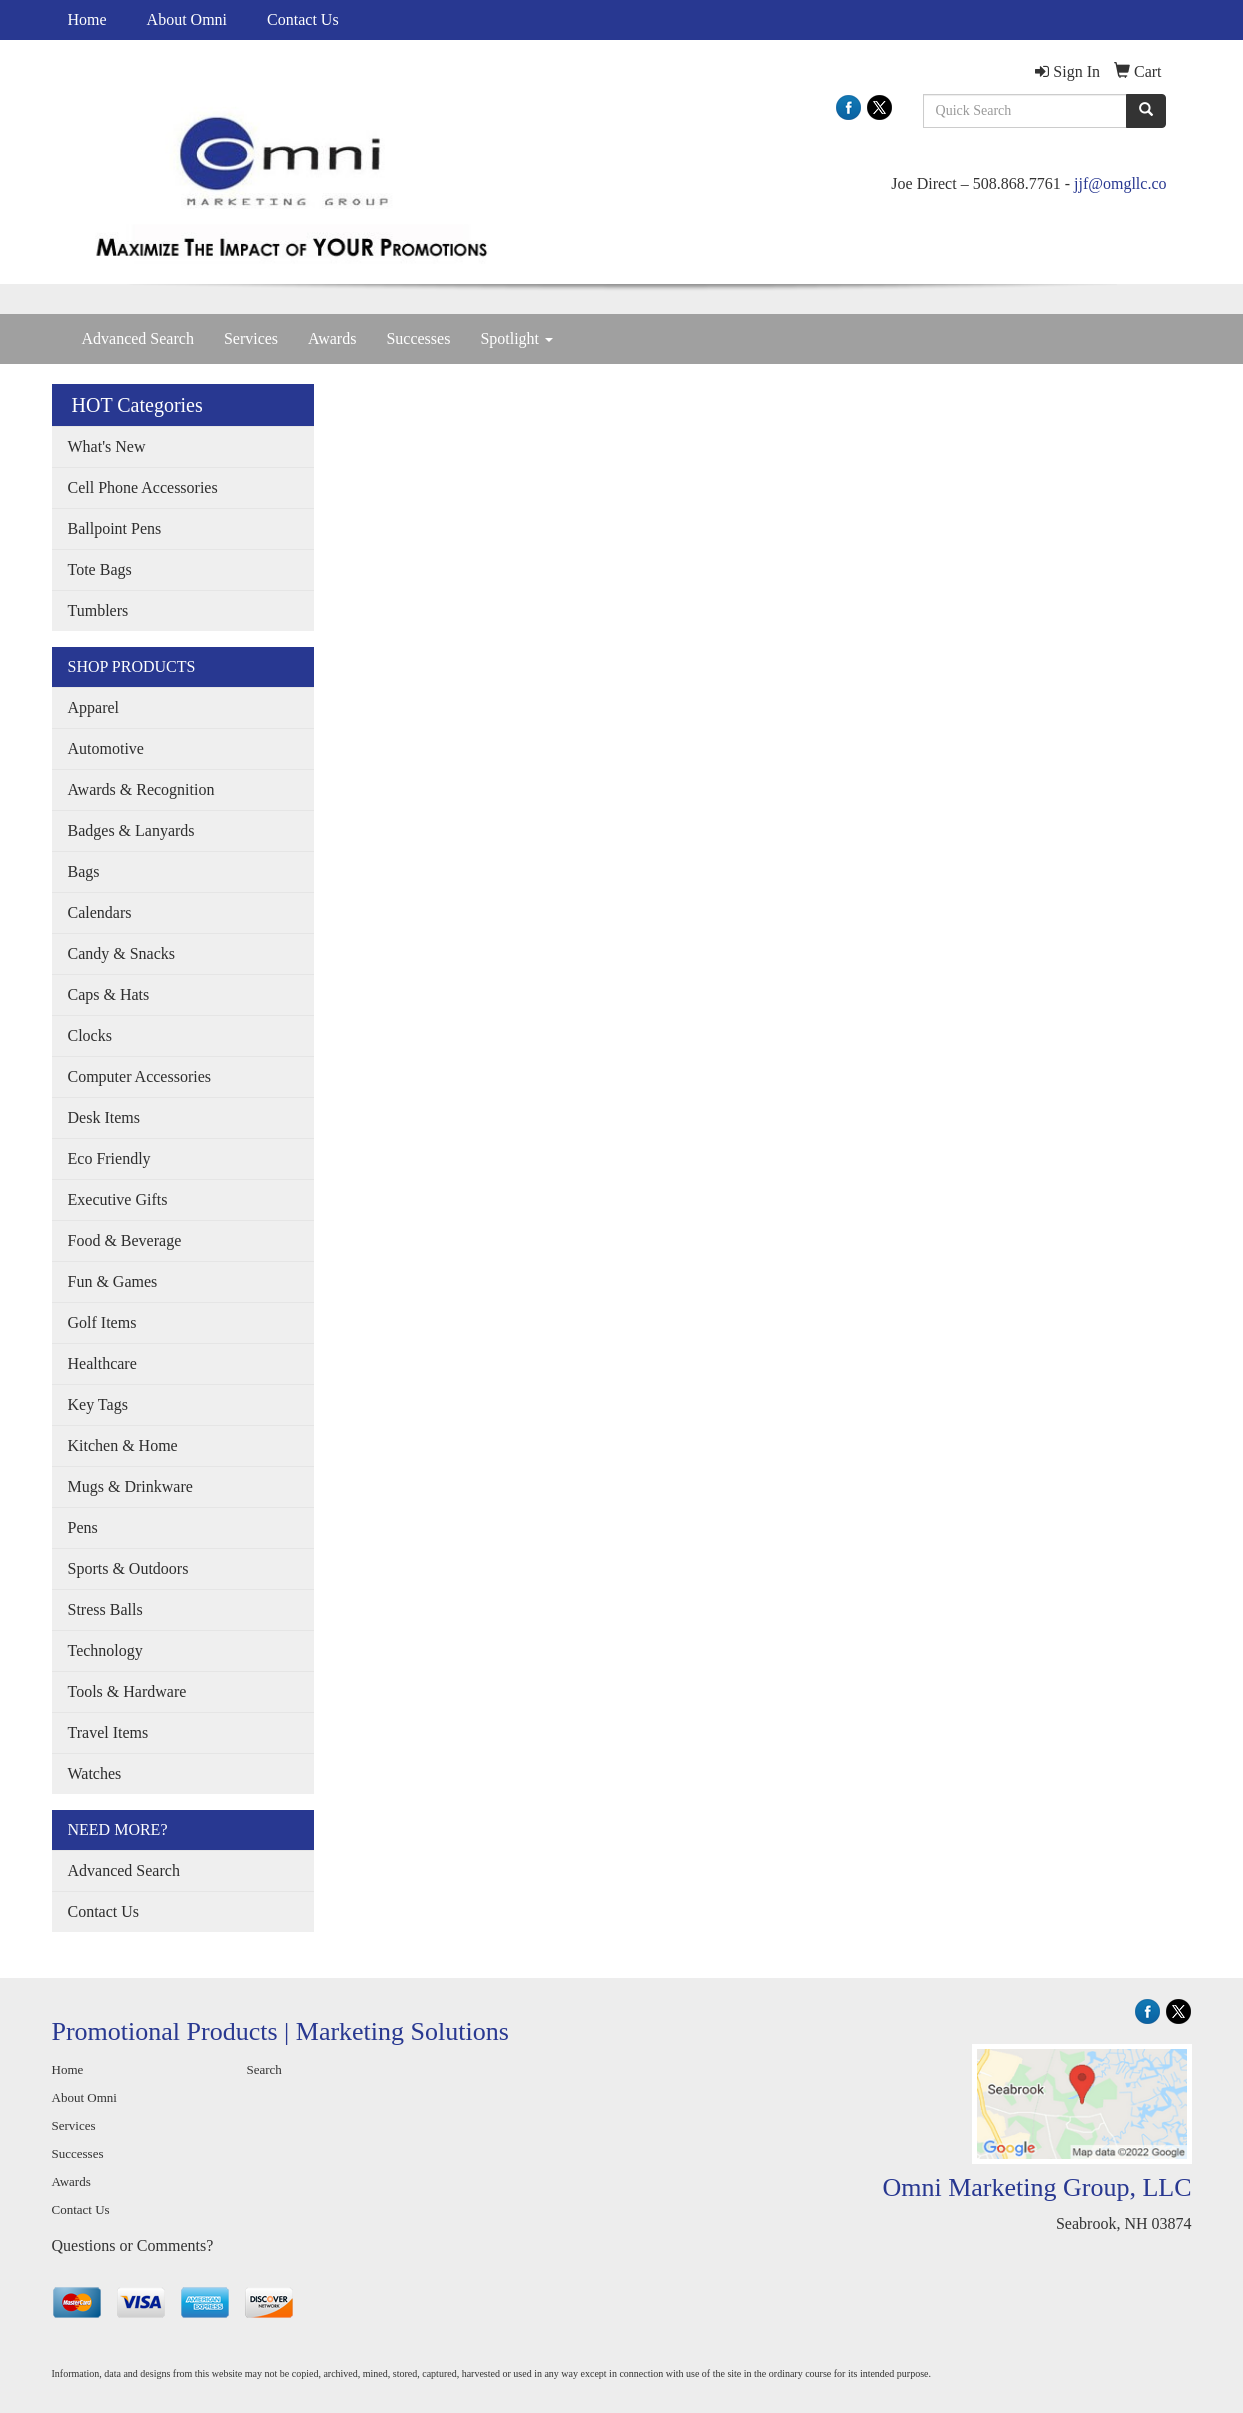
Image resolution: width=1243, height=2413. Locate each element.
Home (87, 19)
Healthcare (102, 1363)
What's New (107, 446)
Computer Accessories (140, 1076)
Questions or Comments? (133, 2245)
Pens (83, 1527)
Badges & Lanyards (131, 830)
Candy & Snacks (122, 953)
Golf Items (102, 1322)
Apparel (94, 707)
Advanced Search (138, 338)
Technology (105, 1650)
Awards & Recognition (141, 789)
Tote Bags (100, 569)
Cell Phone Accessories (143, 487)
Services (251, 338)
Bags (84, 871)
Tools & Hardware (127, 1691)
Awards (332, 338)
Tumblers (98, 610)
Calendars (100, 912)
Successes (418, 338)
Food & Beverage (125, 1240)
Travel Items (108, 1732)
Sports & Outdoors (128, 1568)
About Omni (187, 19)
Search (264, 2069)
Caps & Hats (109, 994)
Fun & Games (113, 1281)
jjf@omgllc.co (1120, 183)
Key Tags (98, 1404)
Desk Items (104, 1117)
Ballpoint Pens (115, 528)
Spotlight (516, 338)
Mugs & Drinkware (130, 1486)
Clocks (90, 1035)
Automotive (106, 748)
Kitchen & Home (123, 1445)
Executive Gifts (118, 1199)
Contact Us (303, 19)
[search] (1146, 111)
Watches (95, 1773)
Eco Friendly (109, 1158)
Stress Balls (105, 1609)
